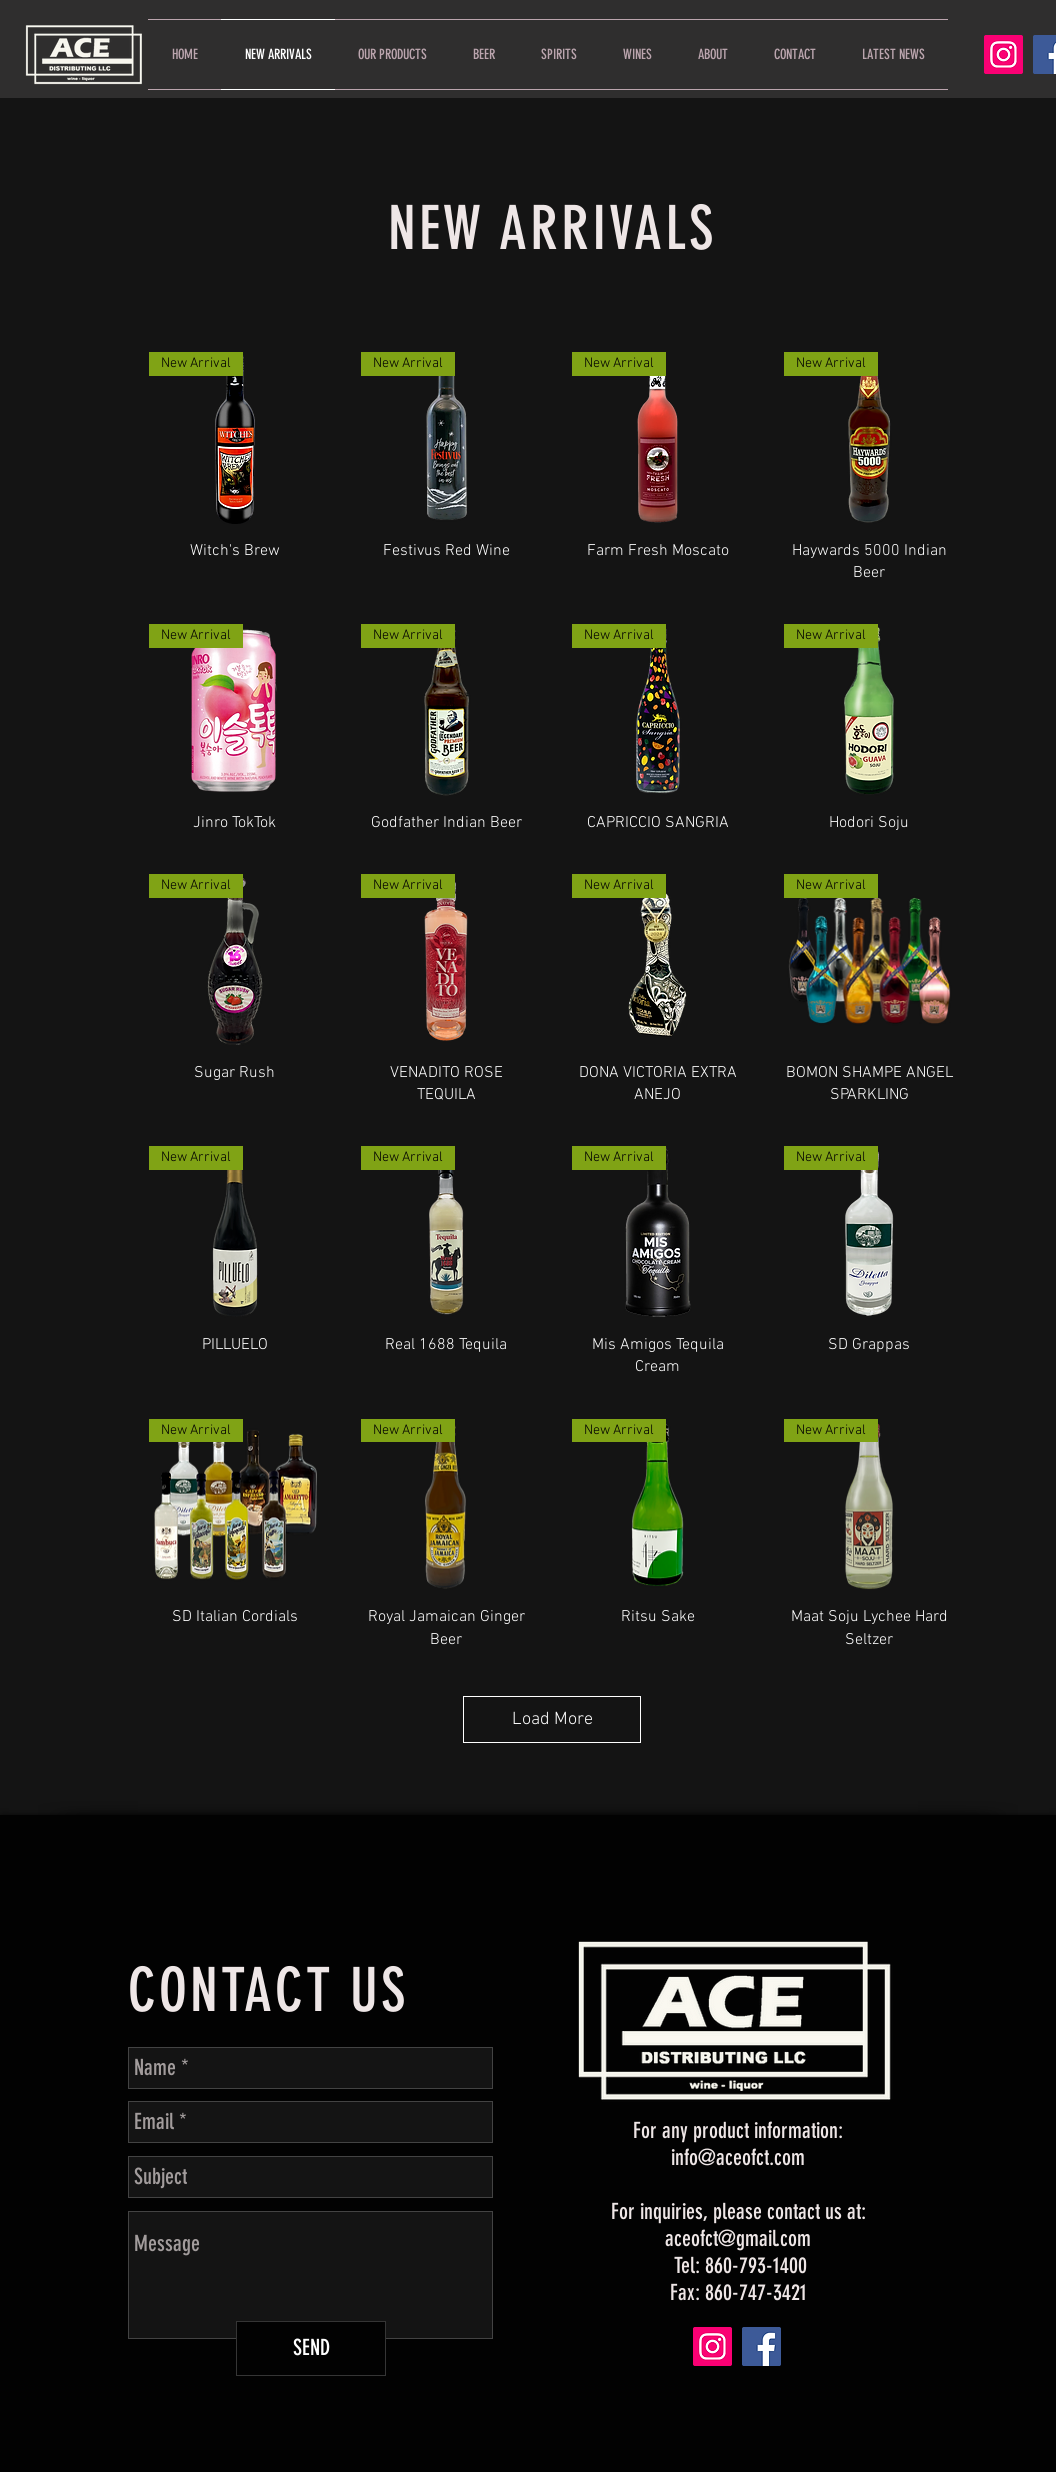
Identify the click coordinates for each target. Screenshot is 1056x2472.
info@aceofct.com (738, 2157)
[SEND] (311, 2348)
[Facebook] (761, 2346)
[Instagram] (1003, 54)
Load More (552, 1719)
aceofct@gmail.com (738, 2238)
